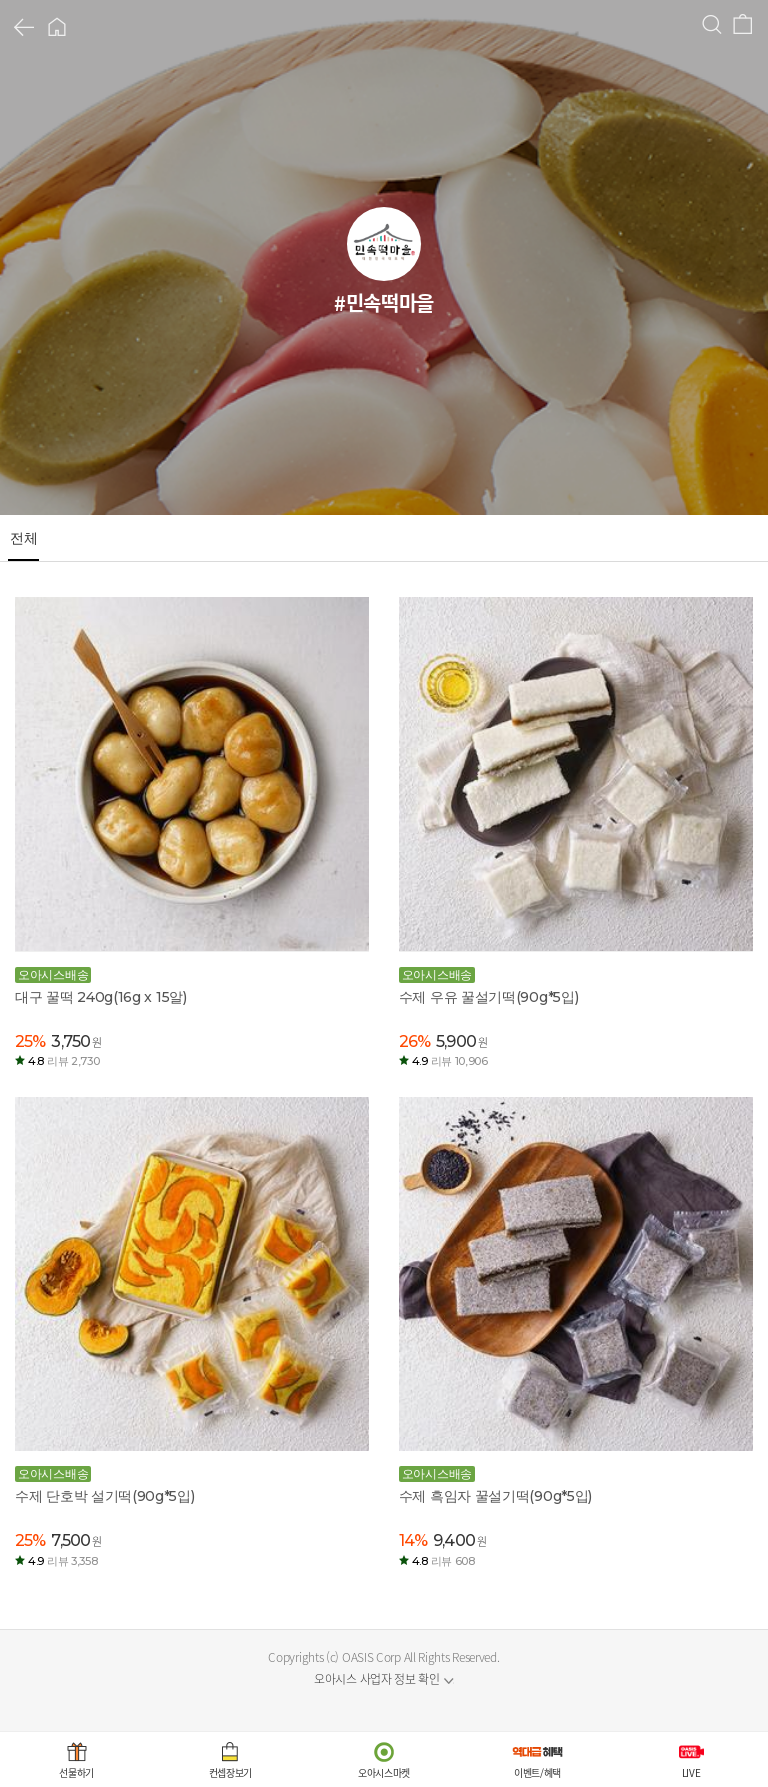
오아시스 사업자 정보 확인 (377, 1679)
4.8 (63, 1061)
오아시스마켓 (384, 1772)
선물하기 (76, 1772)
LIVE (691, 1772)
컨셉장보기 (231, 1772)
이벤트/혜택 (537, 1772)
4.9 (450, 1061)
